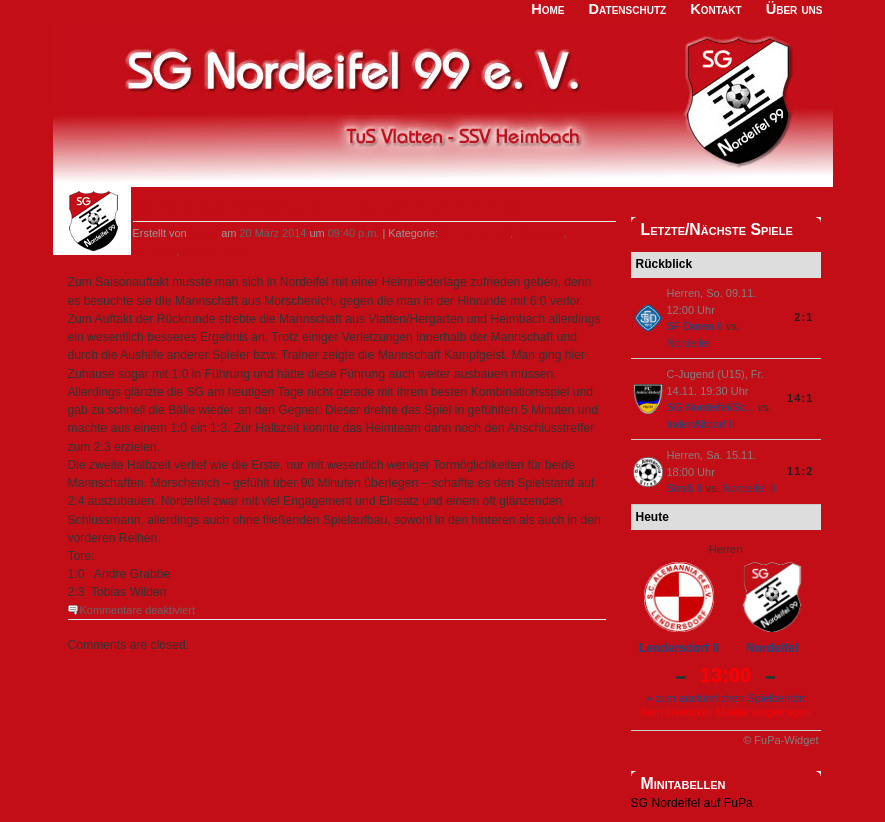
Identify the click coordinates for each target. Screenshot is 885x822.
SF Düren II (695, 326)
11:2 (800, 471)
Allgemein (539, 233)
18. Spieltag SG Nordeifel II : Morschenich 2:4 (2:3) (325, 208)
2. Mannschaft (475, 233)
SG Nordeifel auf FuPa (692, 803)
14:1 (800, 398)
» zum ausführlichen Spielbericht (725, 698)
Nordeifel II (749, 488)
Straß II (685, 488)
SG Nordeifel (213, 251)
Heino (204, 233)
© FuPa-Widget (780, 740)
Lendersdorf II (679, 648)
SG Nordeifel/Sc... (711, 407)
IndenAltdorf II (701, 424)
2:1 (803, 317)
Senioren (155, 251)
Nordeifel (689, 343)
